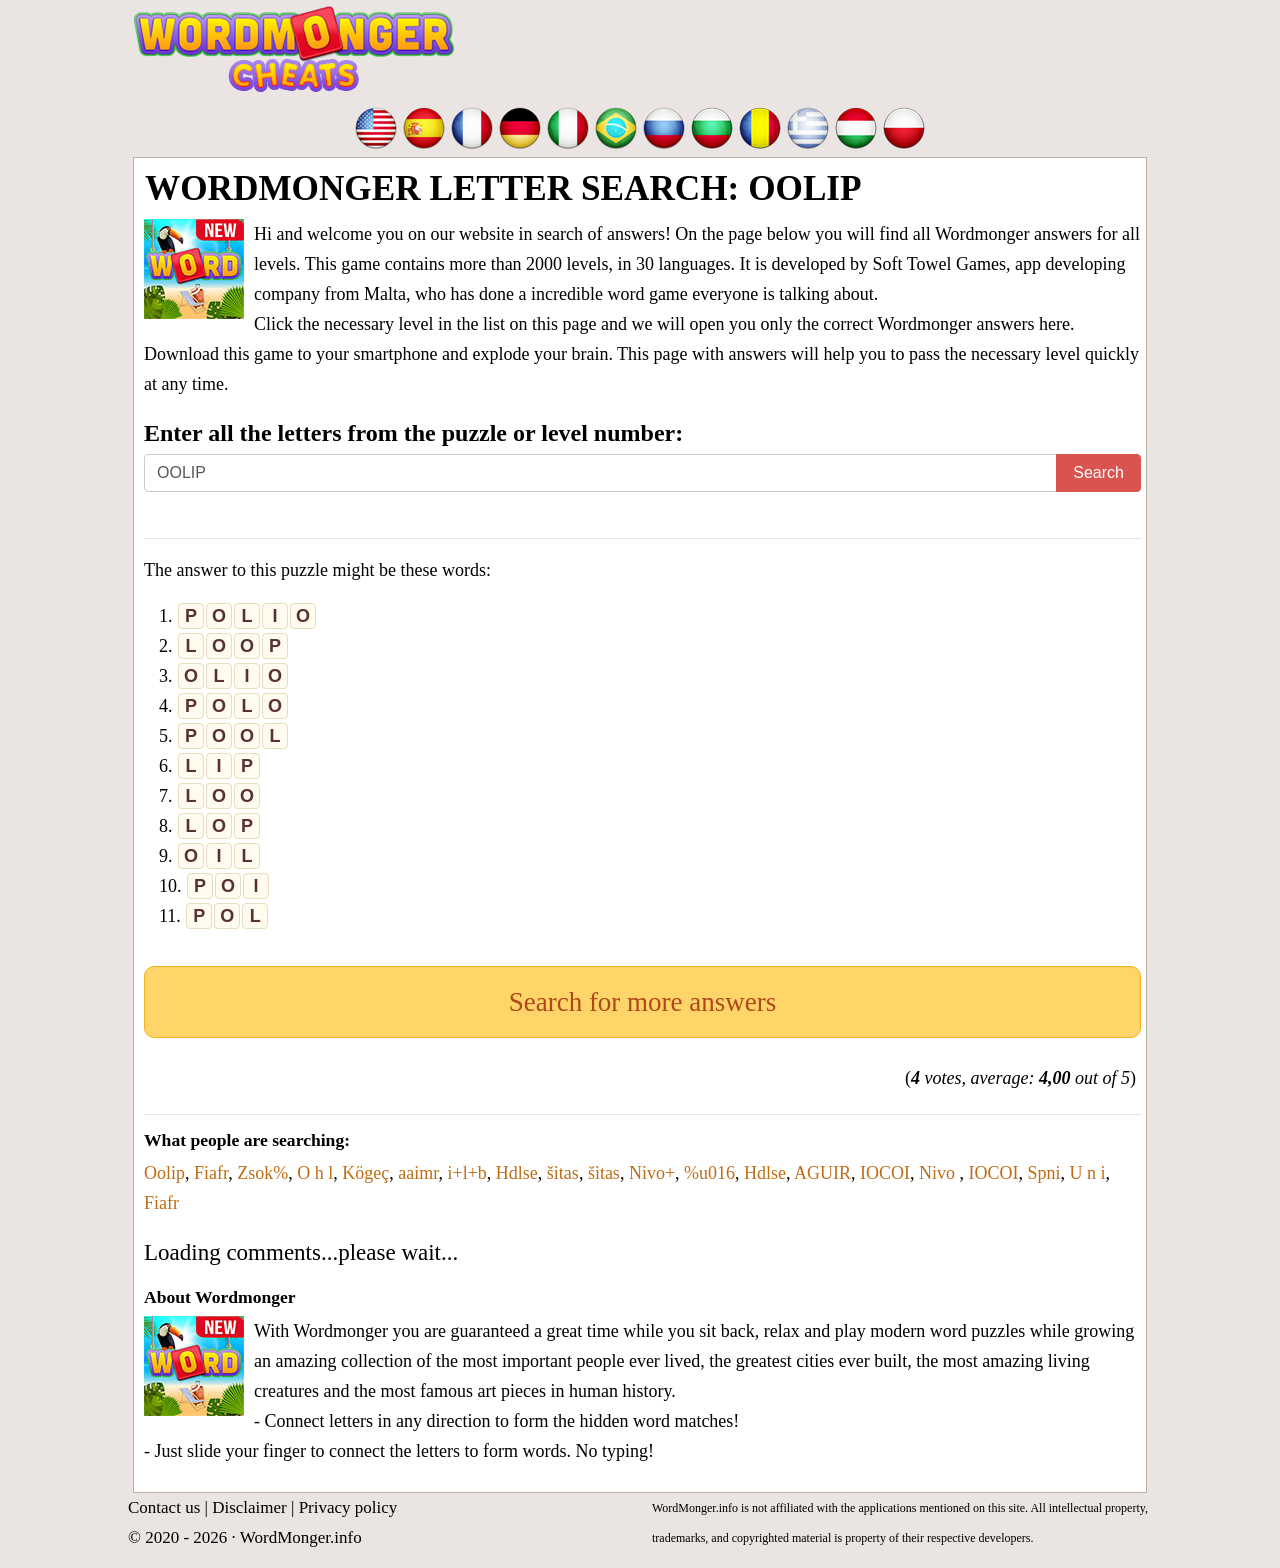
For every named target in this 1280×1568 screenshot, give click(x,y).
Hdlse (517, 1173)
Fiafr (211, 1173)
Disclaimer (249, 1507)
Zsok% (262, 1173)
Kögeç (365, 1173)
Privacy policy (348, 1507)
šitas (563, 1173)
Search (1098, 472)
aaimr (418, 1173)
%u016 (709, 1173)
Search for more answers (643, 1002)
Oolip (164, 1173)
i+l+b (467, 1173)
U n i (1088, 1173)
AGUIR (822, 1173)
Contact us (164, 1507)
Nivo (939, 1173)
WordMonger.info (301, 1537)
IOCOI (885, 1173)
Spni (1044, 1173)
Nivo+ (652, 1173)
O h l (315, 1173)
